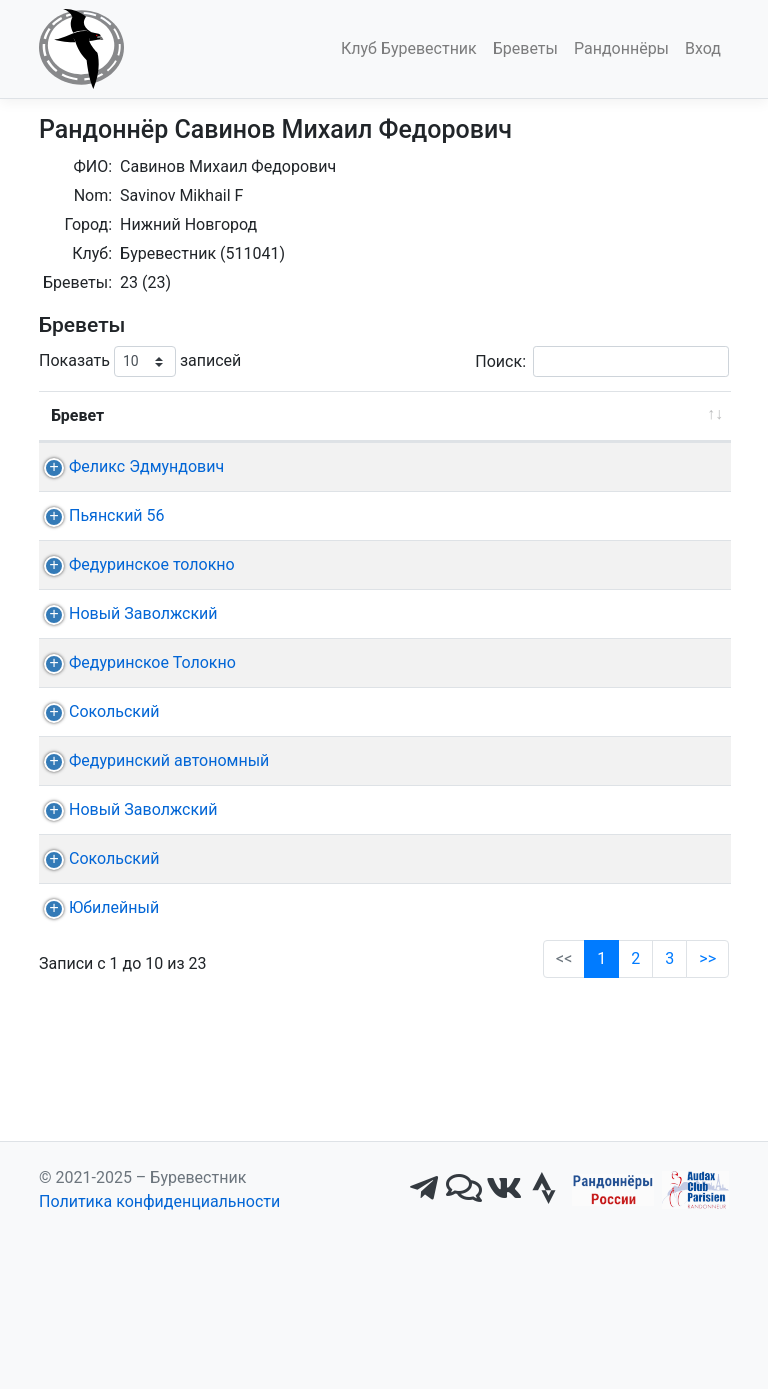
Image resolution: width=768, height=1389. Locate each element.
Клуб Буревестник (409, 48)
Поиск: (602, 361)
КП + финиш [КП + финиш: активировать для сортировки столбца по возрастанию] (549, 415)
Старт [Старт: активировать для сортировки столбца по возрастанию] (440, 415)
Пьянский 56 (117, 539)
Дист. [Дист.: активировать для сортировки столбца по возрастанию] (249, 415)
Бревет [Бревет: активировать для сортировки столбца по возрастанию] (77, 415)
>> (707, 1222)
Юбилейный (114, 1147)
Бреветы (525, 48)
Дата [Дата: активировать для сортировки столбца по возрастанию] (331, 415)
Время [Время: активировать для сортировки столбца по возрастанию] (676, 415)
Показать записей (140, 361)
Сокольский (114, 855)
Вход (703, 48)
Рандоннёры (621, 48)
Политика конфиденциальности (159, 1352)
